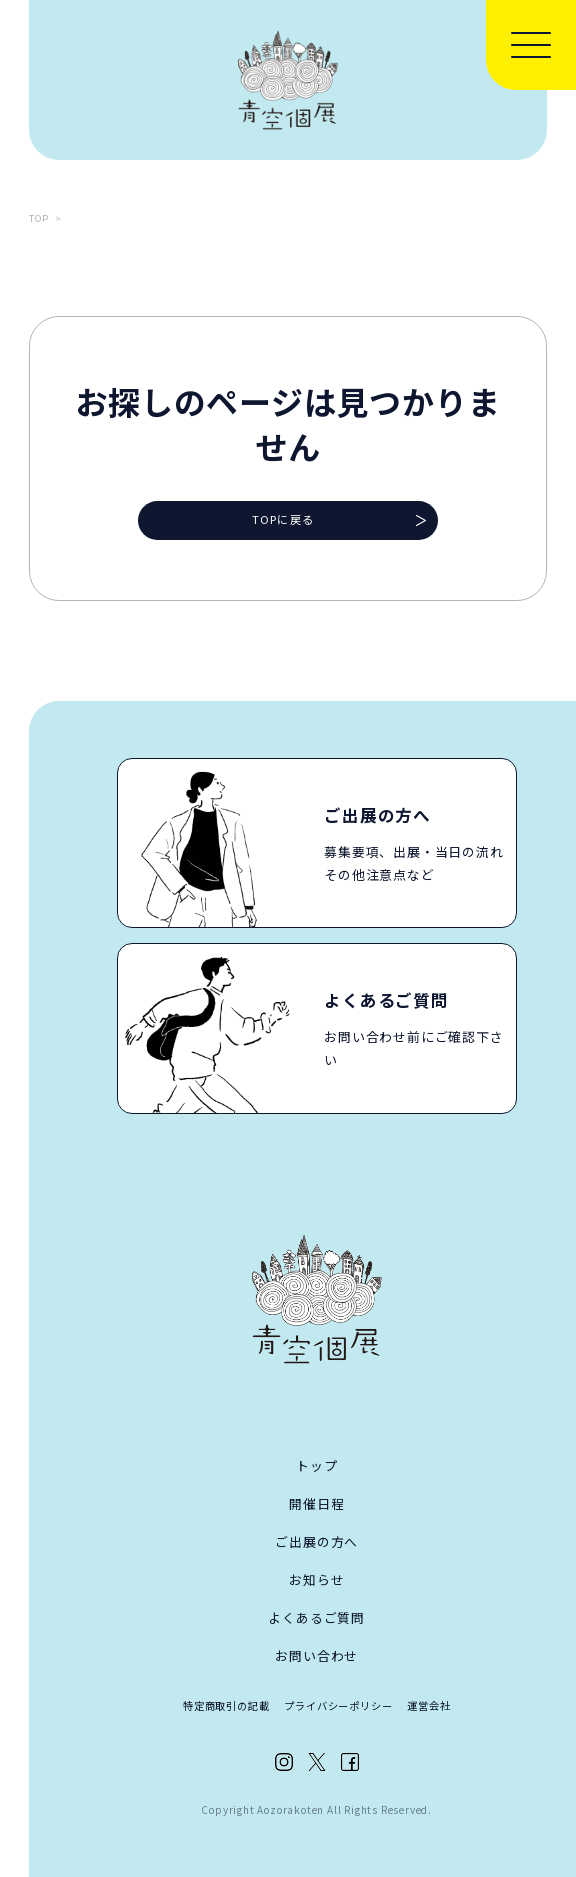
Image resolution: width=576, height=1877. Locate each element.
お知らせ (316, 1579)
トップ (316, 1465)
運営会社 (428, 1705)
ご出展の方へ (316, 1541)
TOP (39, 218)
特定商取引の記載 (226, 1705)
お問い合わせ (316, 1655)
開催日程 (316, 1503)
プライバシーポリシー (338, 1705)
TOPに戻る (283, 519)
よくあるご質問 (316, 1617)
